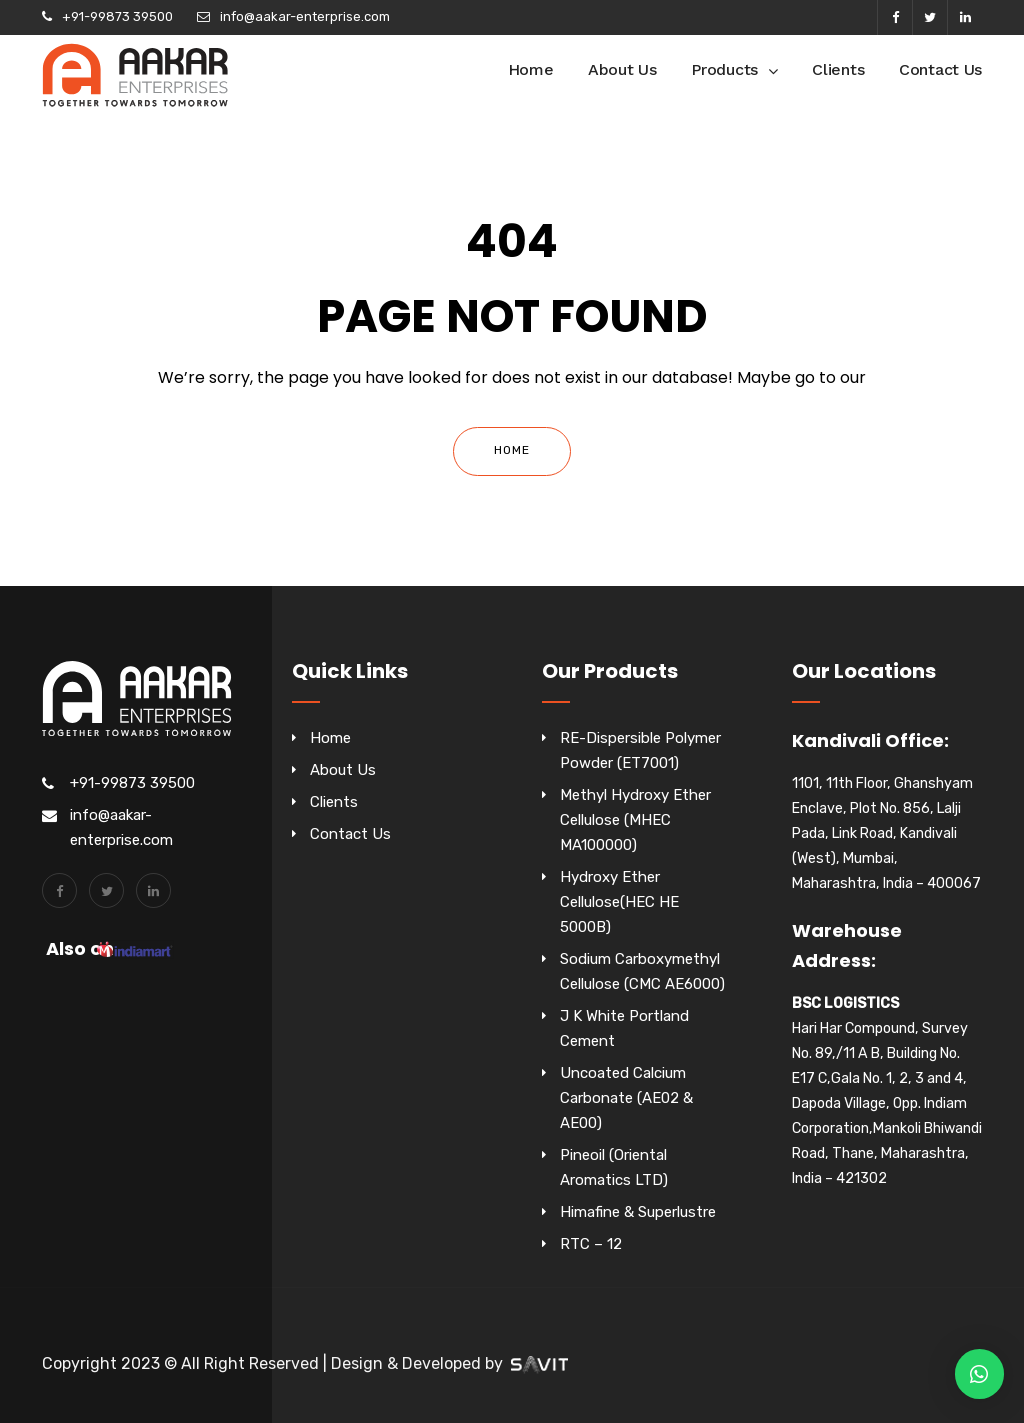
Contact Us (940, 69)
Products (724, 69)
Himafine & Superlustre (638, 1212)
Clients (838, 69)
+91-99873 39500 (117, 16)
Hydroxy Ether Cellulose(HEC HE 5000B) (619, 902)
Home (531, 69)
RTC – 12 (591, 1244)
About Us (622, 69)
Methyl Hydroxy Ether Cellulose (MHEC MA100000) (635, 820)
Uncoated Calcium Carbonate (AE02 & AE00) (626, 1098)
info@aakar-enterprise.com (305, 16)
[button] (979, 1374)
